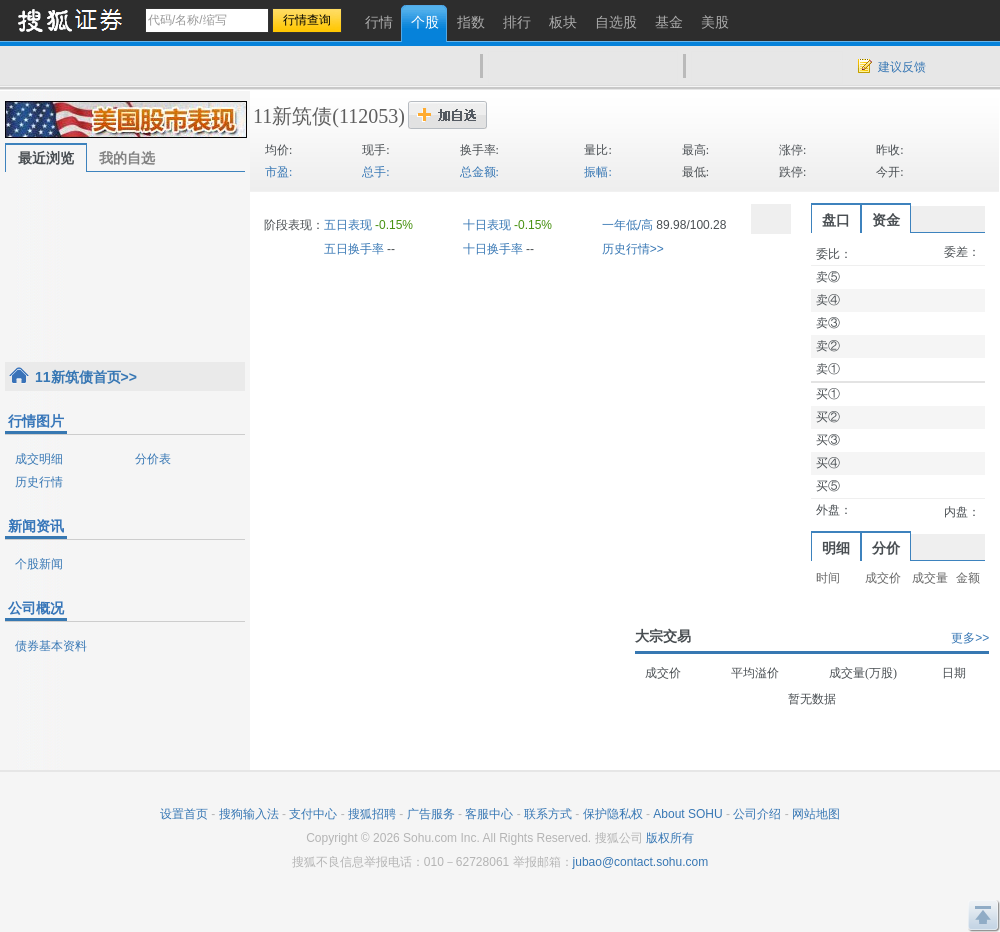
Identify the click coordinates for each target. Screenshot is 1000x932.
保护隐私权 (613, 814)
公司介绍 (757, 814)
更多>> (970, 638)
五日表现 (348, 225)
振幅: (597, 172)
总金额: (479, 172)
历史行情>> (633, 249)
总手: (375, 172)
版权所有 (670, 838)
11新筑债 (292, 116)
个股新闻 (39, 564)
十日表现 (487, 225)
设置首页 (184, 814)
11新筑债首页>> (86, 377)
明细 (836, 548)
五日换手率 (354, 249)
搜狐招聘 (372, 814)
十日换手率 (493, 249)
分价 (886, 548)
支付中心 (313, 814)
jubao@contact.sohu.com (641, 862)
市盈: (278, 172)
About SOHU (687, 814)
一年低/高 (627, 225)
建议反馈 (902, 67)
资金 (886, 220)
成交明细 (39, 459)
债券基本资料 (51, 646)
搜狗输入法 (249, 814)
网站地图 (816, 814)
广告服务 (431, 814)
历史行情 (39, 482)
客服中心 (489, 814)
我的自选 (127, 158)
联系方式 (548, 814)
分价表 (153, 459)
